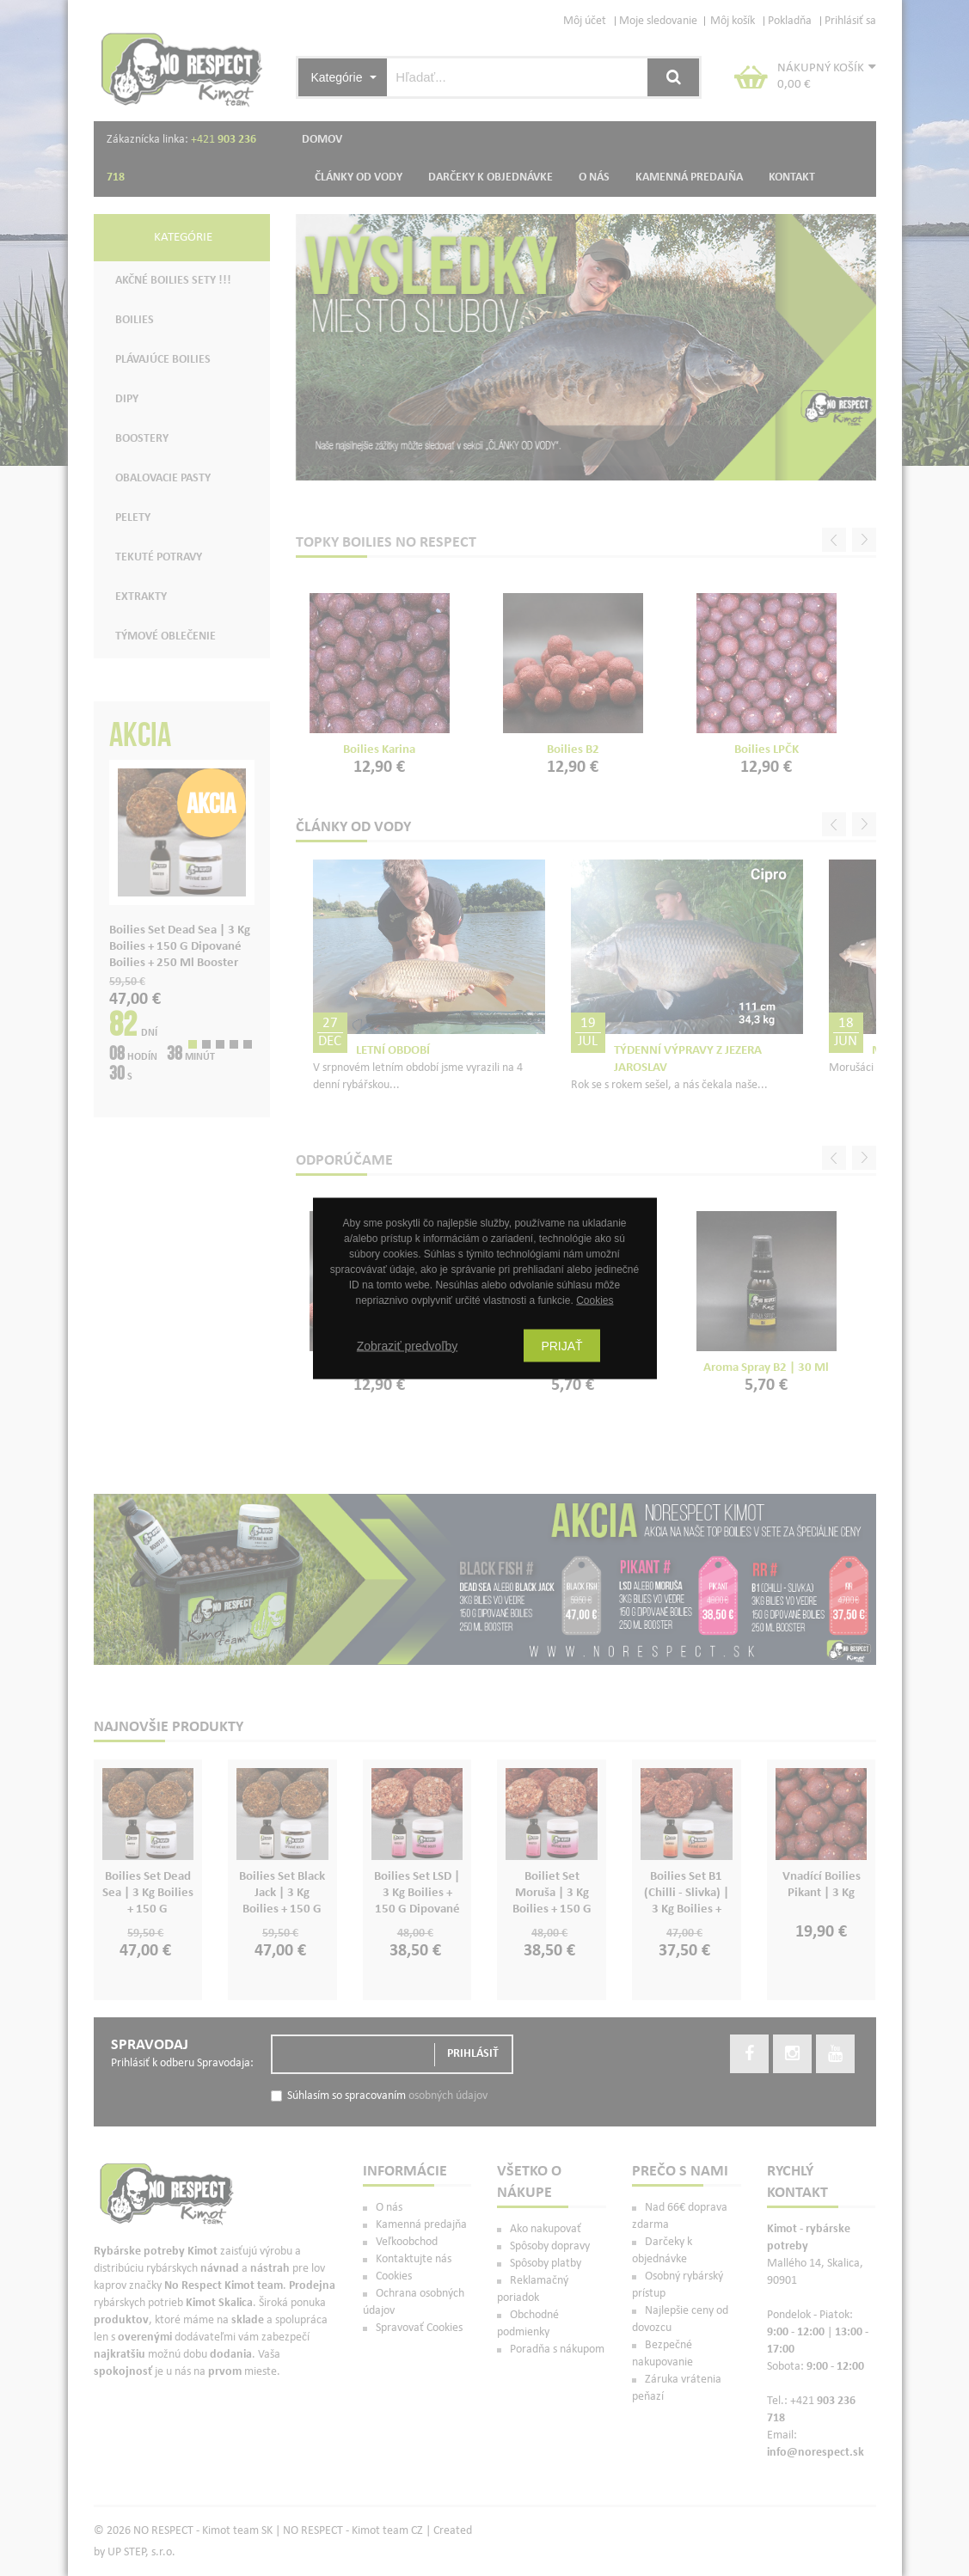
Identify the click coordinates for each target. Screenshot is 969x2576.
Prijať (561, 1345)
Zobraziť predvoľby (407, 1345)
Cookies (594, 1300)
